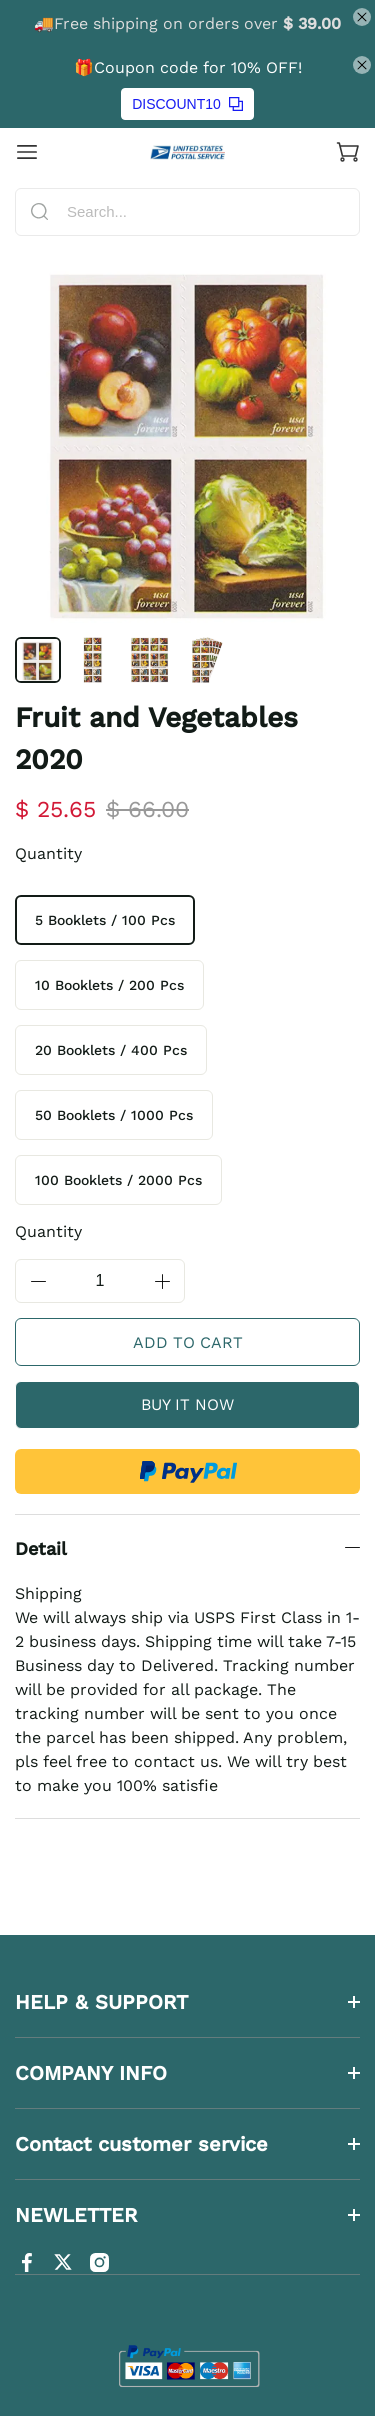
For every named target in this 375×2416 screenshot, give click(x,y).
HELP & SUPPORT (101, 2002)
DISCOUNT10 (187, 104)
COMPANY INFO (91, 2073)
